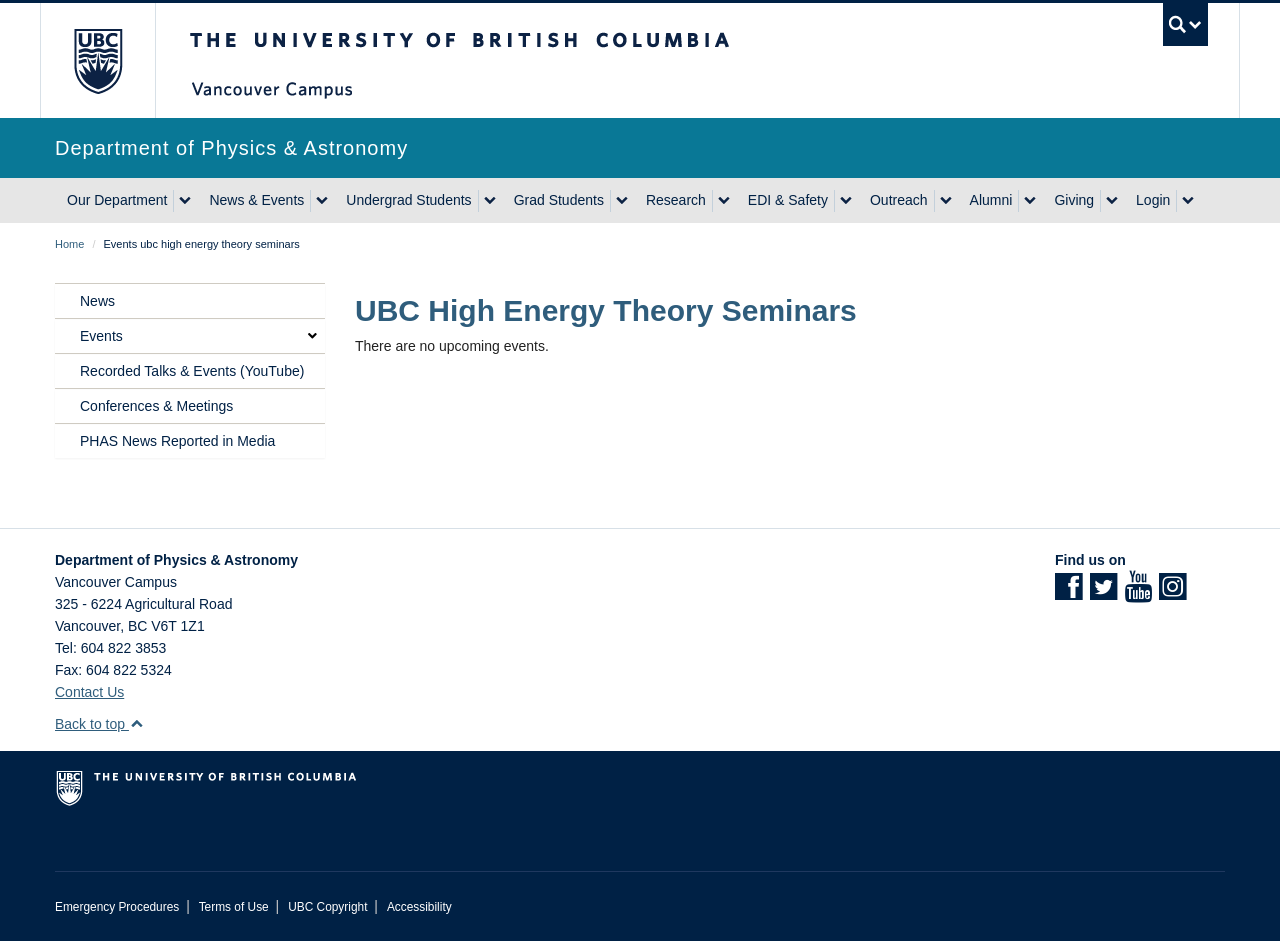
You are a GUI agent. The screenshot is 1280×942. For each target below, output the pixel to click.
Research (676, 200)
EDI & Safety (788, 200)
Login (1153, 200)
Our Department (117, 200)
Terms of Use (234, 907)
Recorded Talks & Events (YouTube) (192, 371)
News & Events (256, 200)
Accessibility (419, 907)
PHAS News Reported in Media (177, 441)
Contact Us (89, 692)
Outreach (899, 200)
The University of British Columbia (97, 60)
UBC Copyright (327, 907)
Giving (1074, 200)
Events (101, 336)
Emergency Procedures (117, 907)
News (97, 301)
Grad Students (559, 200)
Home (69, 244)
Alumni (991, 200)
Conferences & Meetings (156, 406)
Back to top (99, 724)
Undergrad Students (408, 200)
